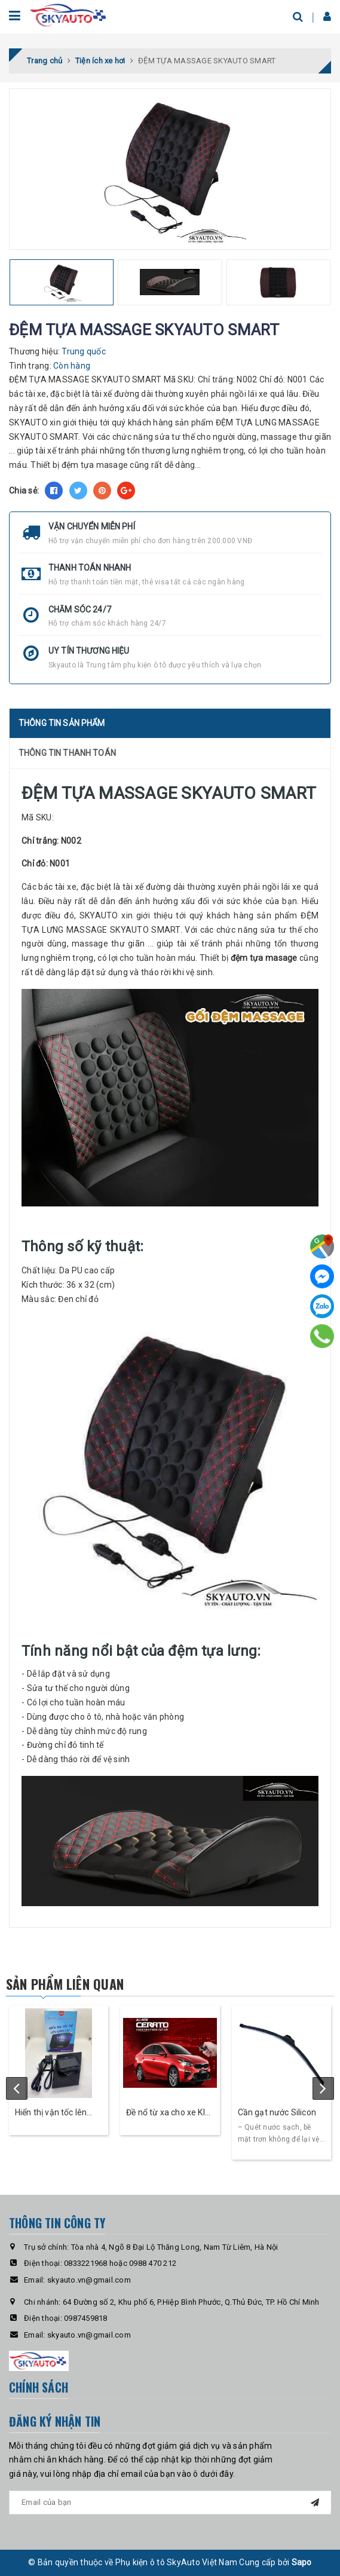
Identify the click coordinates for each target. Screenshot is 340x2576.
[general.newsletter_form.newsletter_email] (170, 2502)
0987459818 (86, 2318)
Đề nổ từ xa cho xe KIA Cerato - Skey (168, 2113)
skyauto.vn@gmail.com (89, 2279)
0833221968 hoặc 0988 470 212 (120, 2263)
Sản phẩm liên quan (65, 1983)
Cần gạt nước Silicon (277, 2112)
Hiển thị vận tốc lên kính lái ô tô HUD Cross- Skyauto (51, 2113)
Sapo (302, 2562)
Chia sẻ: (24, 490)
